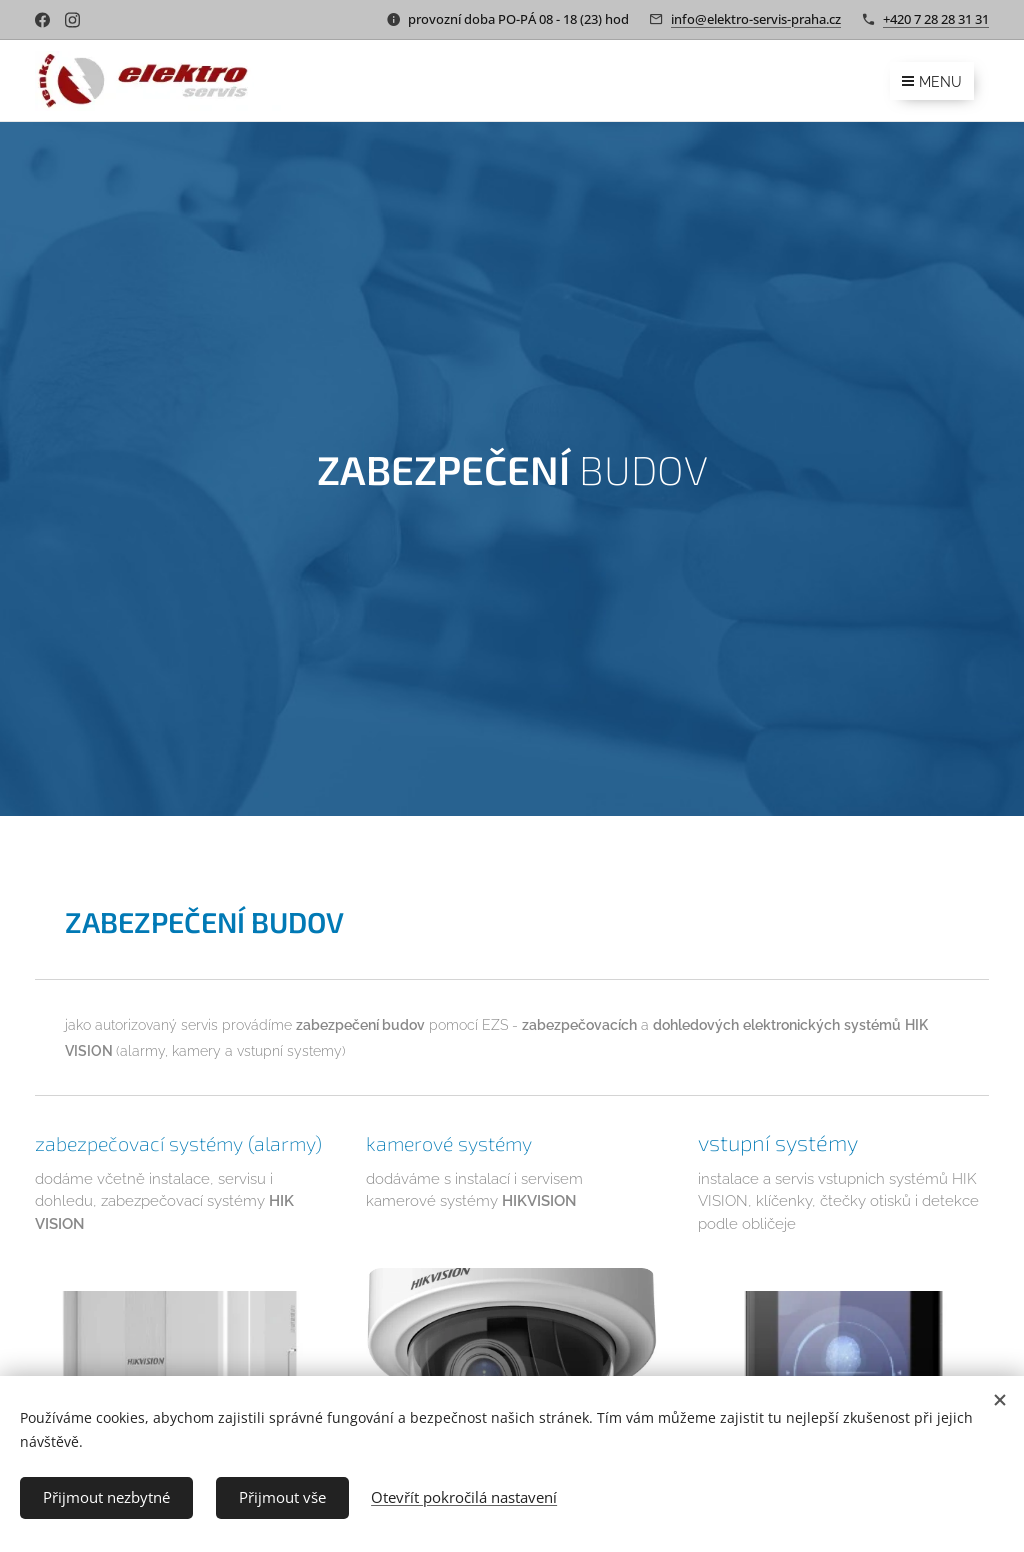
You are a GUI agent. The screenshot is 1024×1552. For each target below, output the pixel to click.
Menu (932, 82)
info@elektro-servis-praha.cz (756, 19)
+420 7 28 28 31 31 (936, 19)
